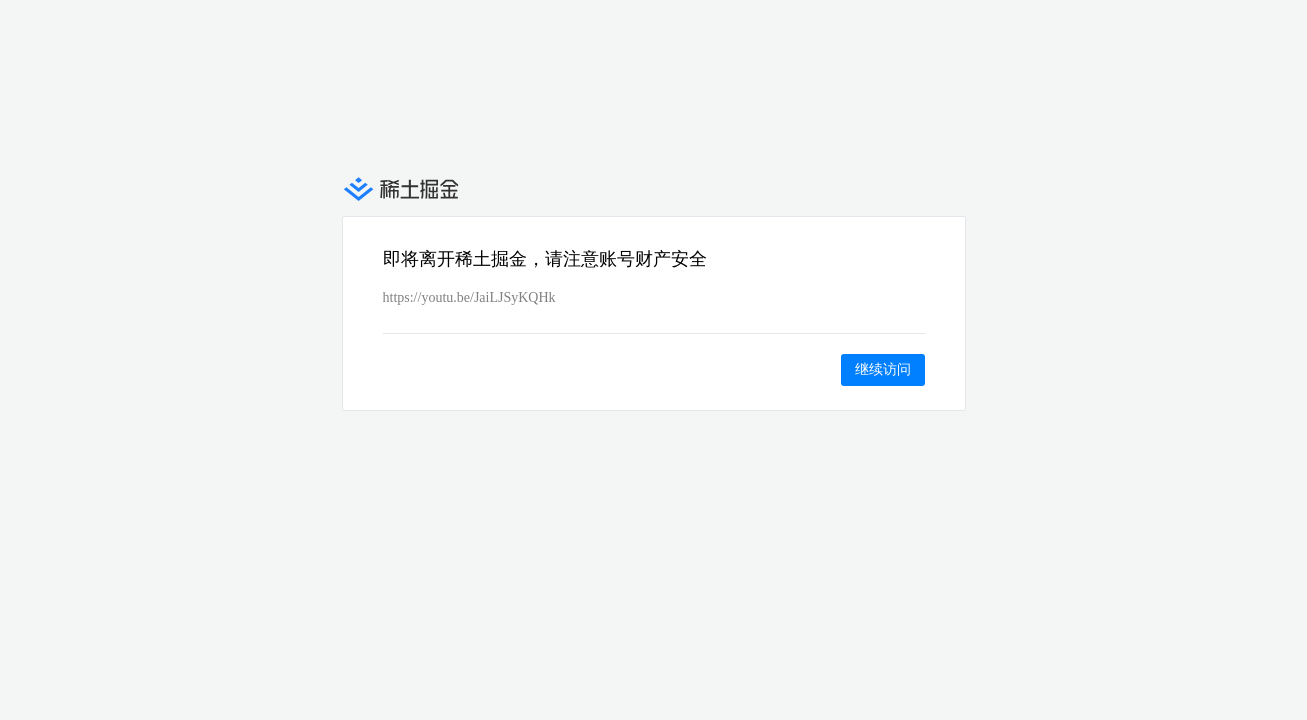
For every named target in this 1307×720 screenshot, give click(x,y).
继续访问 (883, 369)
